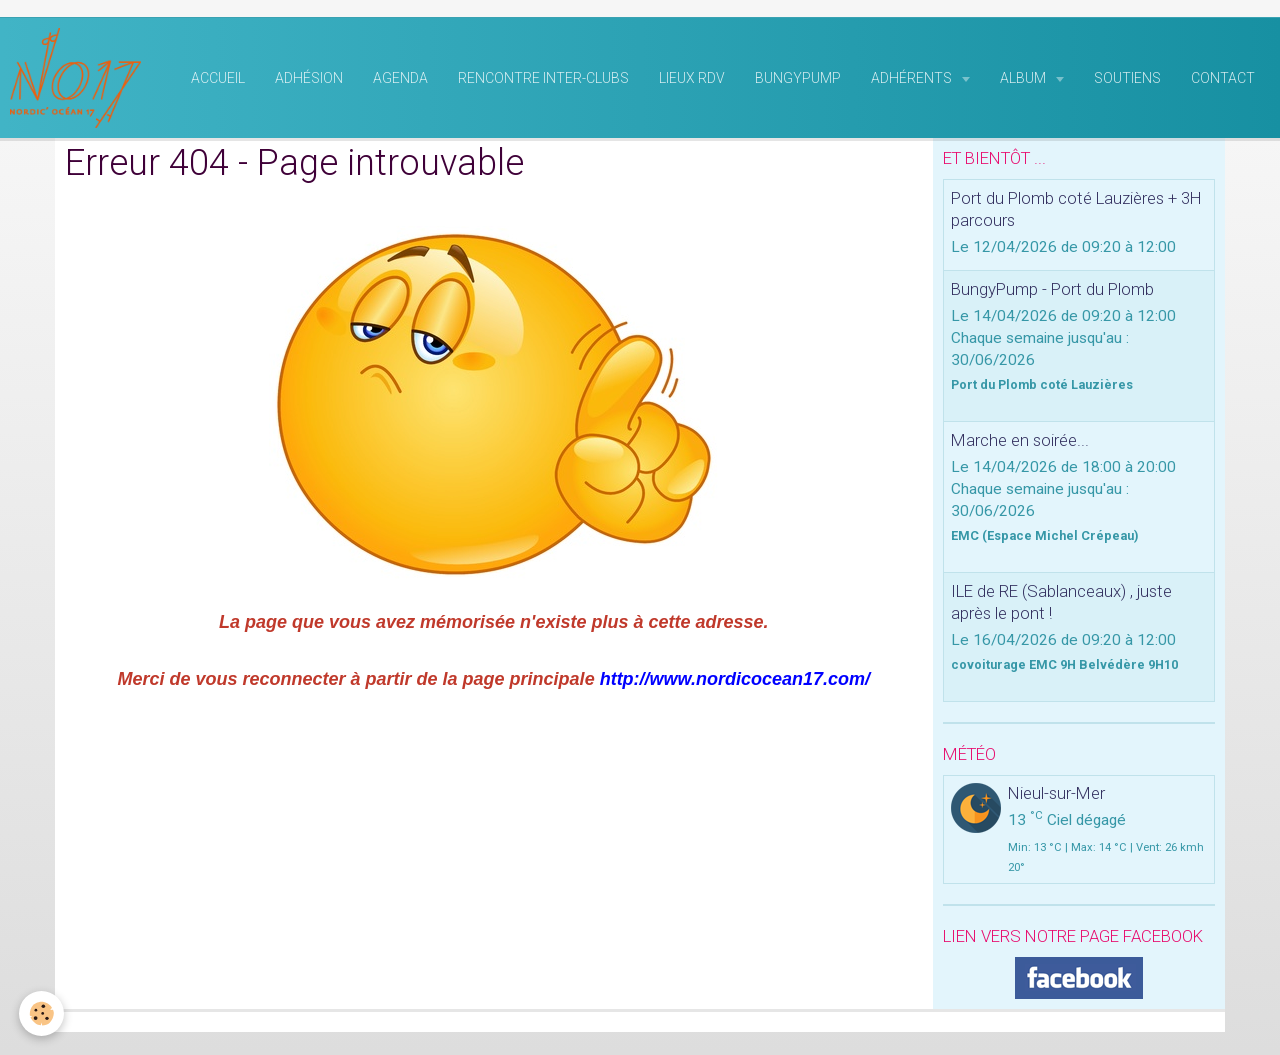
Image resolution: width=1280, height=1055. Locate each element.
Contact (1223, 81)
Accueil (218, 81)
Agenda (400, 81)
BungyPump (798, 81)
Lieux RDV (692, 81)
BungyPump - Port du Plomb (1052, 292)
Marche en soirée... (1020, 443)
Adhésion (309, 81)
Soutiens (1127, 81)
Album (1024, 81)
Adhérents (913, 81)
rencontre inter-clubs (543, 81)
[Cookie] (42, 1013)
